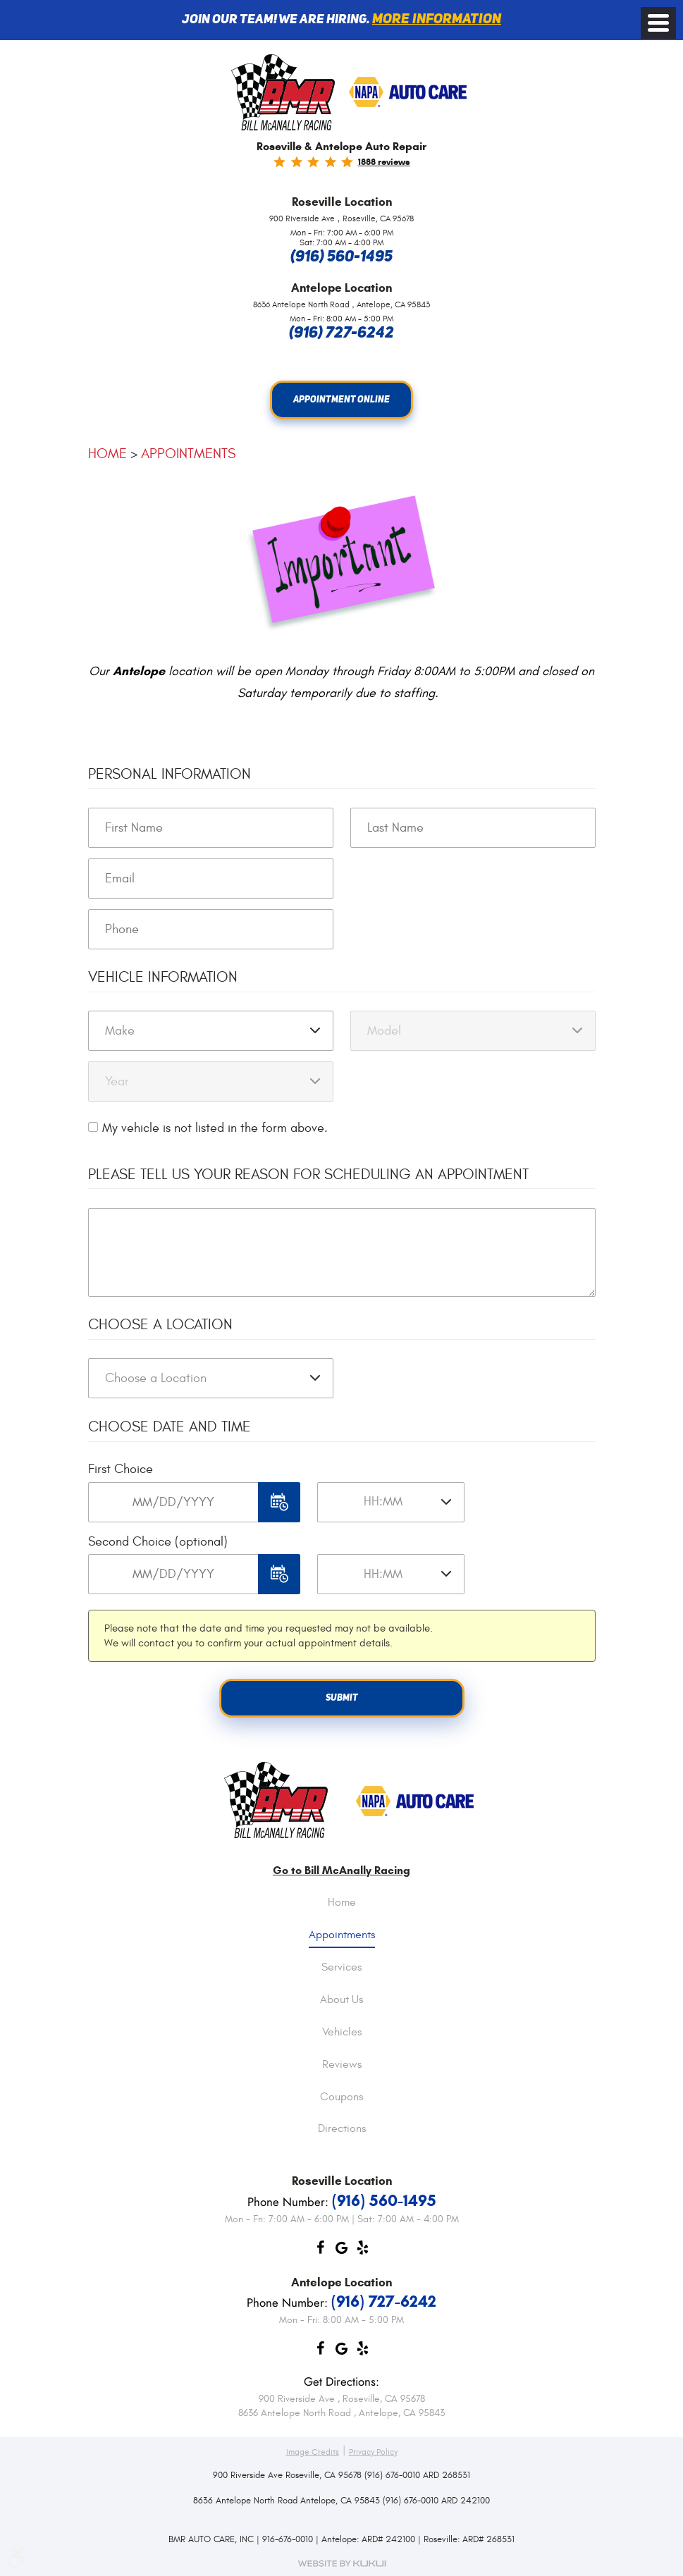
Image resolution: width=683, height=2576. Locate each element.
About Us (341, 2000)
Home (107, 453)
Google (341, 2251)
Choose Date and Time (169, 1427)
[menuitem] (342, 1913)
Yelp (363, 2251)
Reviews (342, 2065)
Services (341, 1967)
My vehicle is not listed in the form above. (215, 1128)
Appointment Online (341, 400)
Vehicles (342, 2032)
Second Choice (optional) (158, 1541)
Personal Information (169, 774)
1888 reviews (384, 162)
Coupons (341, 2097)
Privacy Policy (373, 2452)
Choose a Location (160, 1324)
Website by (342, 2563)
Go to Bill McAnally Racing (341, 1870)
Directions (342, 2130)
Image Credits (312, 2452)
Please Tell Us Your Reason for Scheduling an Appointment (308, 1174)
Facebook (320, 2251)
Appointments (188, 453)
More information (436, 20)
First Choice (120, 1469)
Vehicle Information (163, 977)
